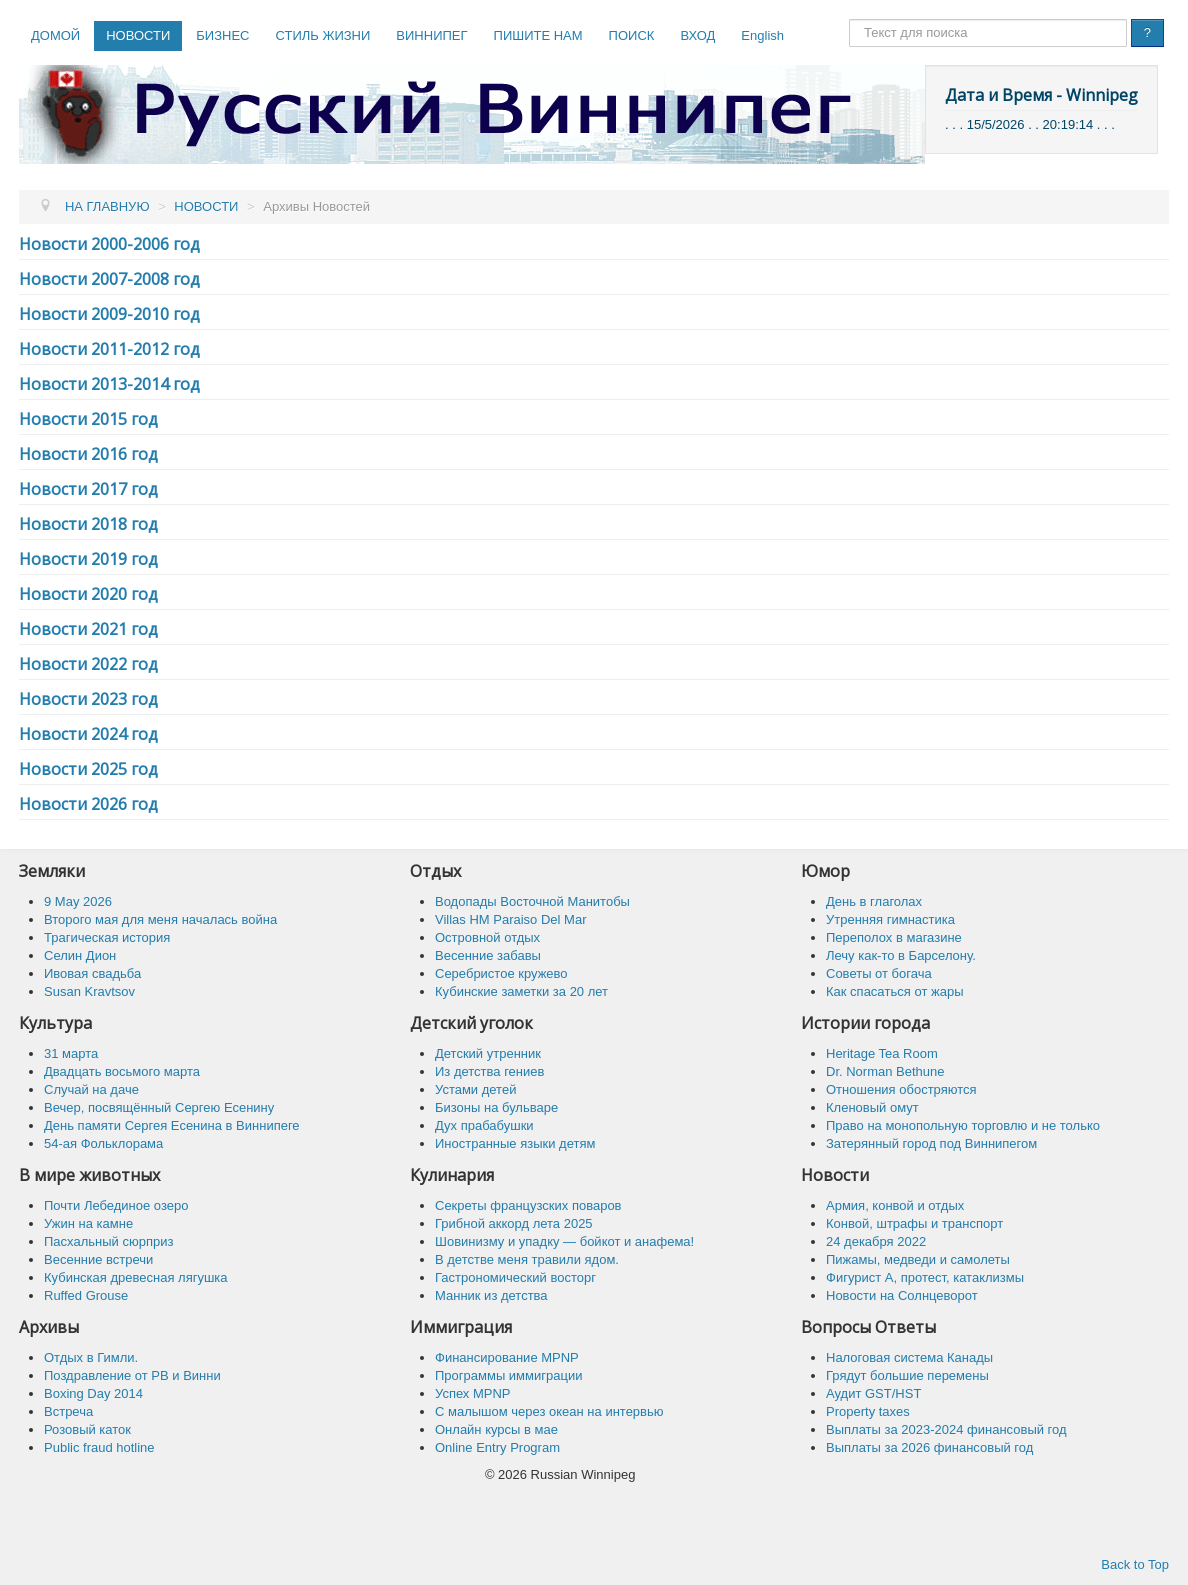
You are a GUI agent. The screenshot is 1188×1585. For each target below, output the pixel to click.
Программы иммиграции (508, 1375)
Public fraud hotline (99, 1447)
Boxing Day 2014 (93, 1393)
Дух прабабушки (484, 1125)
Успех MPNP (473, 1393)
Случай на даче (91, 1089)
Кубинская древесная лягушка (136, 1277)
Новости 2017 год (88, 489)
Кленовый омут (872, 1107)
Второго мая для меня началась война (160, 919)
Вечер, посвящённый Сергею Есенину (159, 1107)
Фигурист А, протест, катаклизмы (925, 1277)
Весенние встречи (98, 1259)
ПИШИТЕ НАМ (538, 35)
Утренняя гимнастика (890, 919)
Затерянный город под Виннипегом (931, 1143)
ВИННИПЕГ (431, 35)
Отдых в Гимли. (91, 1357)
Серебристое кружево (501, 973)
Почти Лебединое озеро (116, 1205)
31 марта (71, 1053)
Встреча (68, 1411)
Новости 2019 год (88, 559)
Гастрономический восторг (515, 1277)
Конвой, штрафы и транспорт (914, 1223)
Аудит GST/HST (873, 1393)
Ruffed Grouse (86, 1295)
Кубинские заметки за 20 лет (521, 991)
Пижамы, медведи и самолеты (918, 1259)
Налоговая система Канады (909, 1357)
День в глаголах (874, 901)
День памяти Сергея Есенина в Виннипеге (172, 1125)
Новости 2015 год (88, 419)
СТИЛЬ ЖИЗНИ (322, 35)
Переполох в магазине (894, 937)
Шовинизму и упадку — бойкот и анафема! (564, 1241)
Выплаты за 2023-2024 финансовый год (946, 1429)
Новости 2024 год (88, 734)
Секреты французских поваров (528, 1205)
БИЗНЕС (222, 35)
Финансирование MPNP (507, 1357)
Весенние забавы (488, 955)
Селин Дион (80, 955)
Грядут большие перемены (907, 1375)
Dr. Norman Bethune (885, 1071)
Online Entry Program (497, 1447)
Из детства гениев (489, 1071)
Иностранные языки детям (515, 1143)
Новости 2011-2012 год (109, 349)
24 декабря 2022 (876, 1241)
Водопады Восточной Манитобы (532, 901)
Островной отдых (487, 937)
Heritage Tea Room (882, 1053)
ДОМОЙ (55, 35)
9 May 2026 (78, 901)
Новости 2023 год (88, 699)
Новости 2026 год (88, 804)
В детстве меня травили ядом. (527, 1259)
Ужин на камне (88, 1223)
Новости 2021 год (88, 629)
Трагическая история (107, 937)
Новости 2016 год (88, 454)
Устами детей (475, 1089)
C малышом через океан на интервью (549, 1411)
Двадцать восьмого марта (122, 1071)
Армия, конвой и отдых (895, 1205)
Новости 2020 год (88, 594)
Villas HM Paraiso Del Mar (510, 919)
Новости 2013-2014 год (109, 384)
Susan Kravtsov (89, 991)
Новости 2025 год (88, 769)
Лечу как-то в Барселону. (901, 955)
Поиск (849, 19)
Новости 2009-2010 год (109, 314)
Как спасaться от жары (895, 991)
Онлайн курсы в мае (496, 1429)
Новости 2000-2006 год (109, 244)
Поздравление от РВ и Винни (132, 1375)
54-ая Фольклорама (103, 1143)
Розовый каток (87, 1429)
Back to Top (1135, 1564)
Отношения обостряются (901, 1089)
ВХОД (697, 35)
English (762, 35)
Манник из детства (491, 1295)
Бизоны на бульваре (496, 1107)
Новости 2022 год (88, 664)
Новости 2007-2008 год (109, 279)
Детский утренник (488, 1053)
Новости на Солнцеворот (902, 1295)
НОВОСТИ (138, 35)
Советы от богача (879, 973)
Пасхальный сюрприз (108, 1241)
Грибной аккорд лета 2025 (514, 1223)
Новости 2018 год (88, 524)
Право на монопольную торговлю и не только (963, 1125)
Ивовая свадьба (92, 973)
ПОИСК (632, 35)
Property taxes (868, 1411)
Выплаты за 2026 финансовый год (929, 1447)
